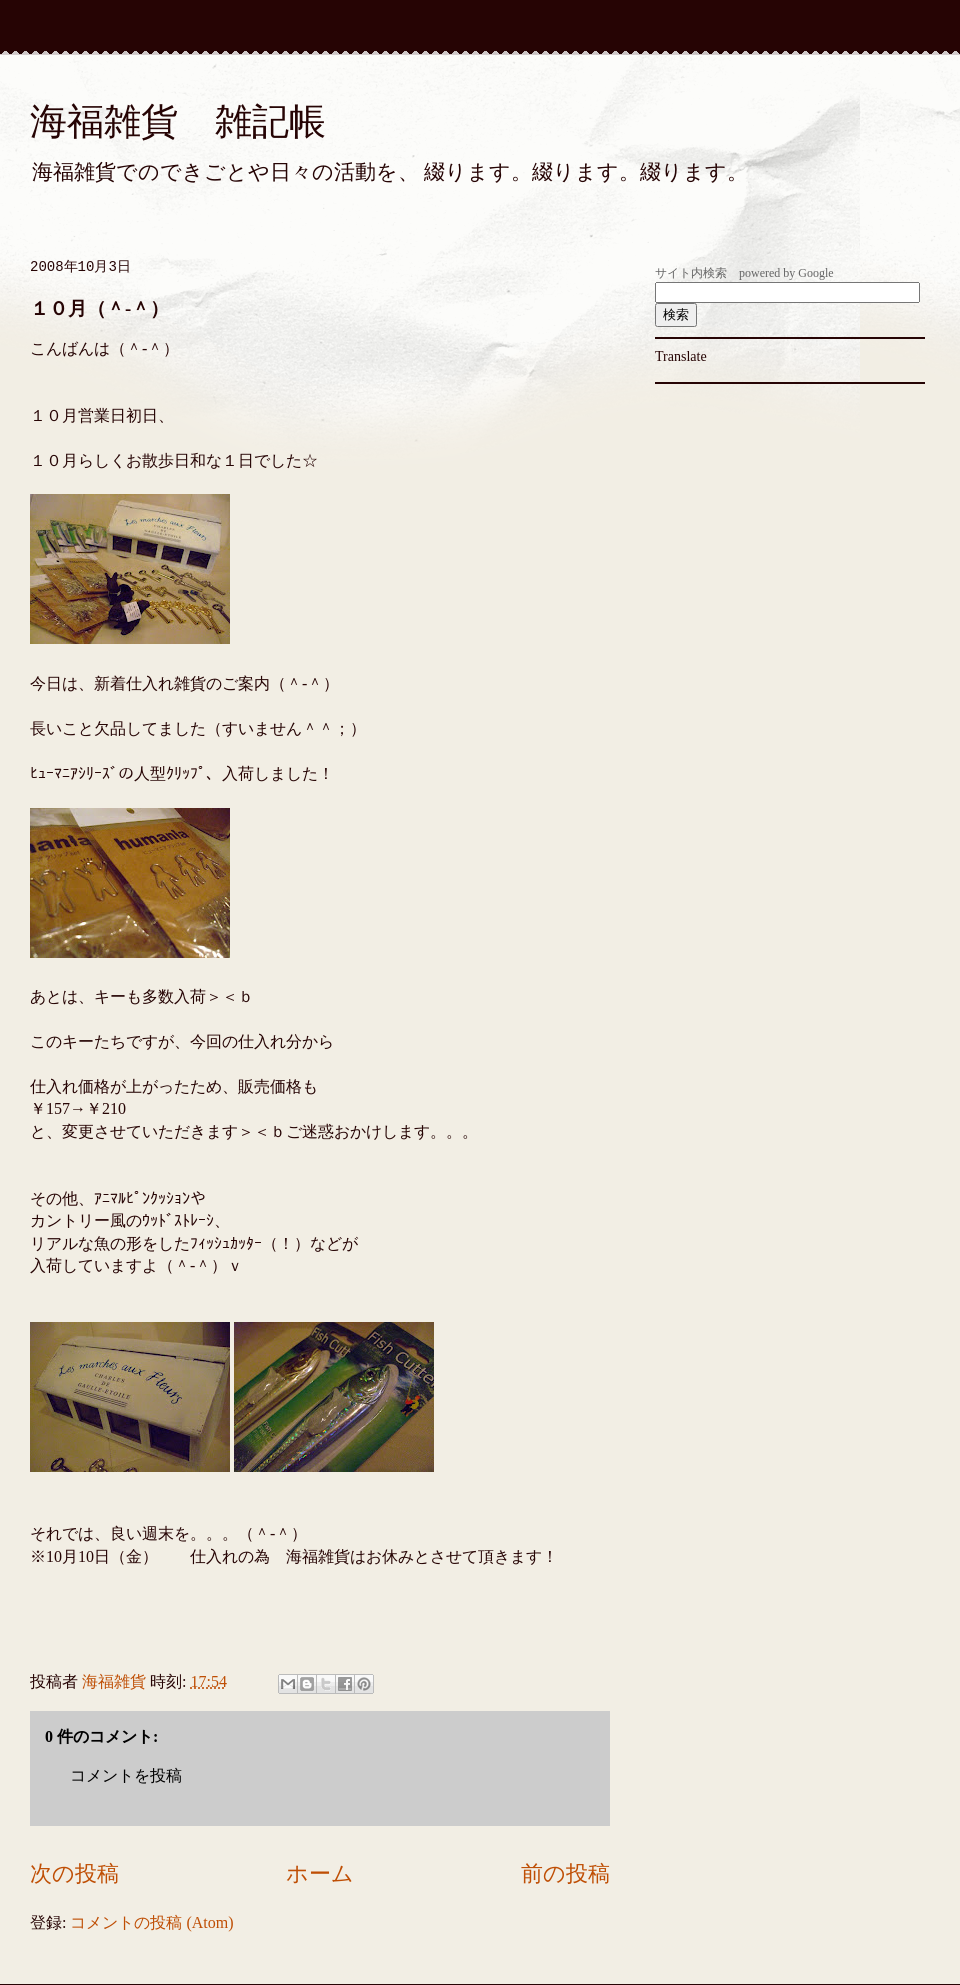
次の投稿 (74, 1873)
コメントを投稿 (126, 1775)
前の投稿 (565, 1873)
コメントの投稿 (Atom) (151, 1922)
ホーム (320, 1873)
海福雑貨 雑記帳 (178, 121)
